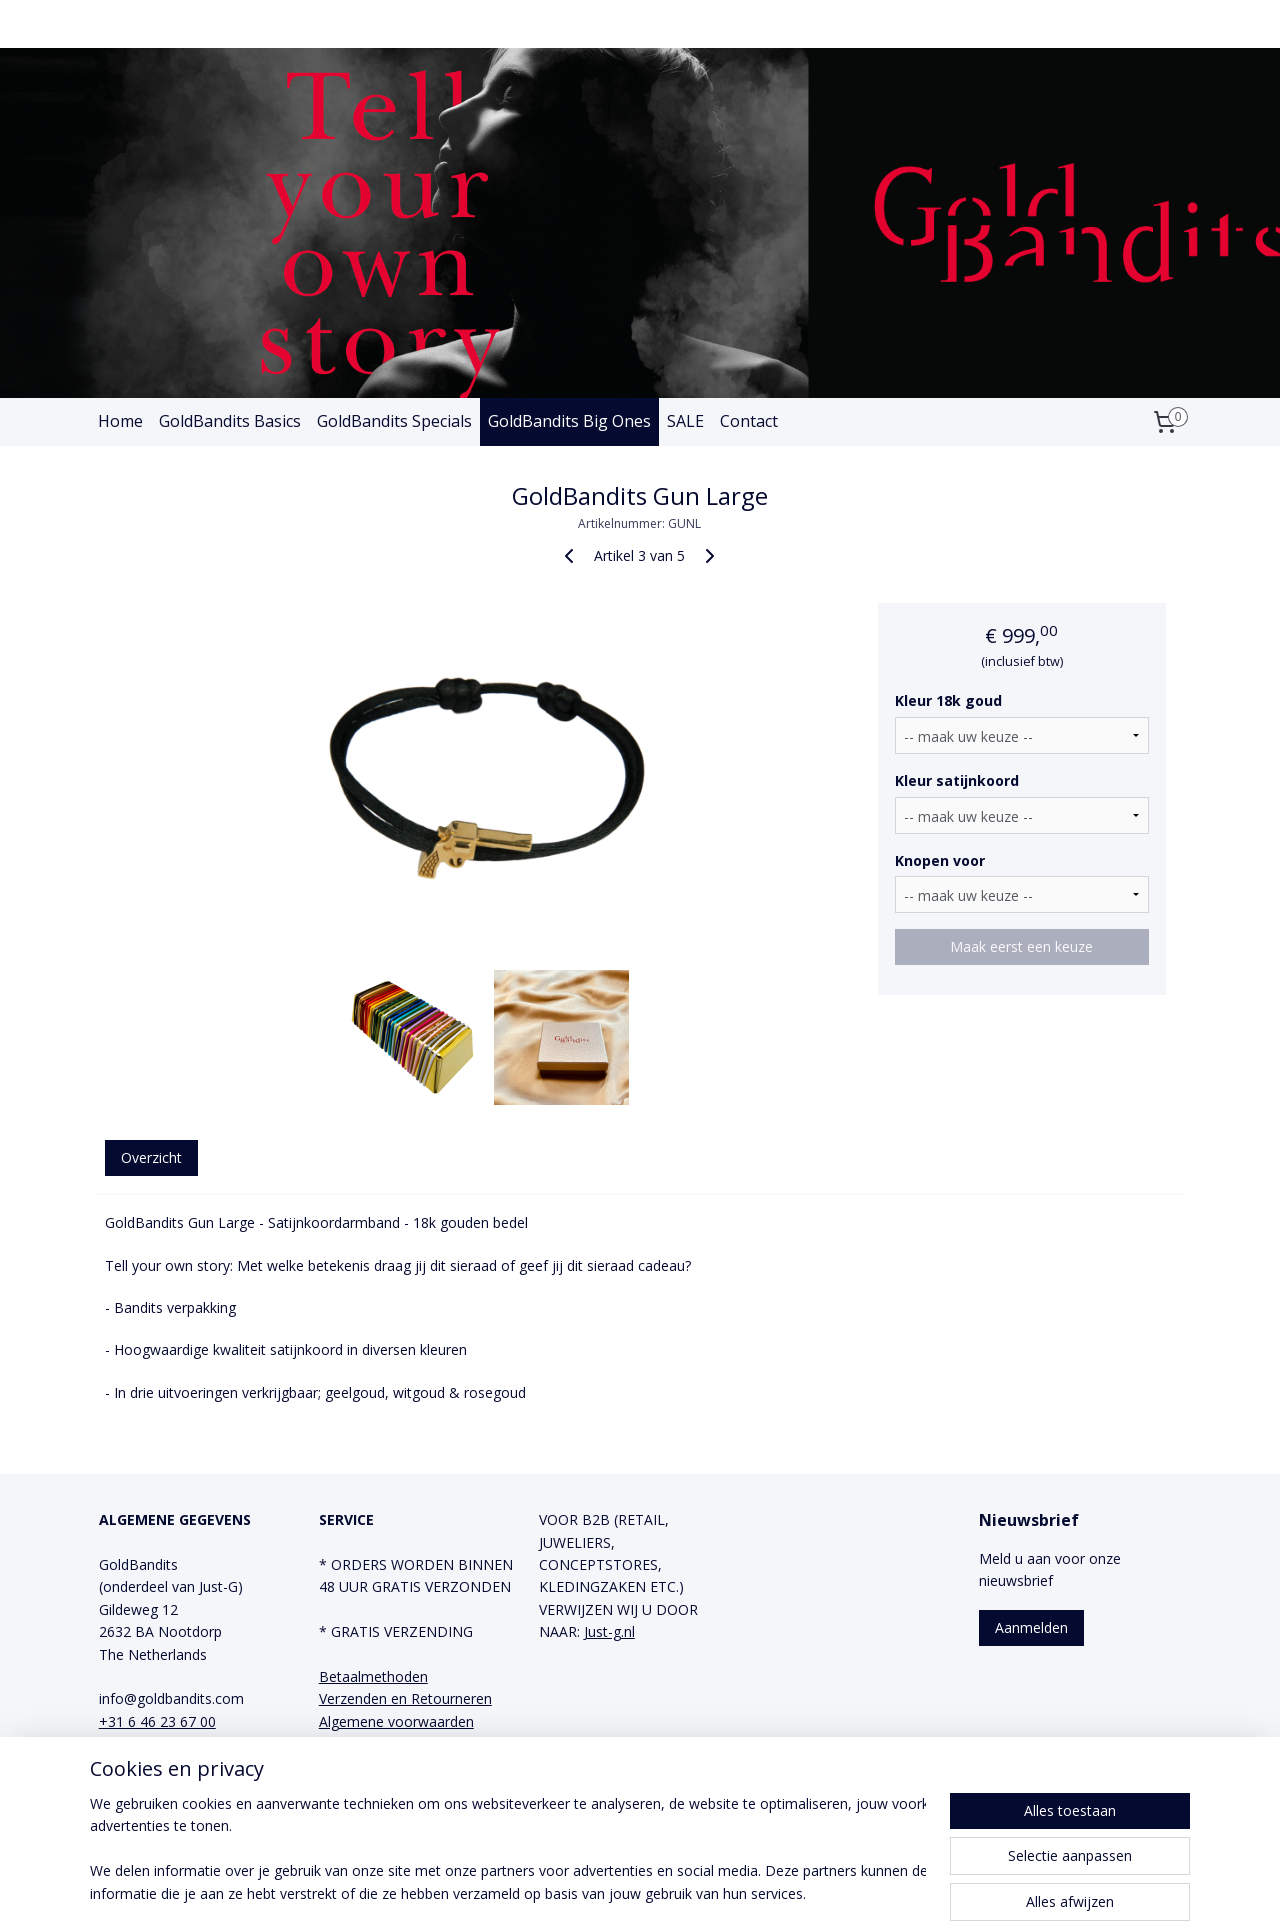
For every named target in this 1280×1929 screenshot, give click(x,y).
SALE (685, 421)
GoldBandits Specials (394, 421)
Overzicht (151, 1157)
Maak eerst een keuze (1022, 946)
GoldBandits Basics (230, 421)
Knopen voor (941, 860)
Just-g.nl (609, 1631)
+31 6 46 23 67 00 (157, 1721)
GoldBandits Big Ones (569, 421)
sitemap (559, 1892)
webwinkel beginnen (678, 1892)
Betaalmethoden (373, 1676)
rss (601, 1892)
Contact (749, 421)
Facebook (351, 1765)
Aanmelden (1031, 1627)
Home (120, 421)
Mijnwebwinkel (852, 1892)
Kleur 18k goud (949, 700)
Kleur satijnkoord (958, 780)
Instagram (352, 1788)
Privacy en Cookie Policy (397, 1743)
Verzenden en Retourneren (405, 1698)
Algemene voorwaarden (396, 1721)
